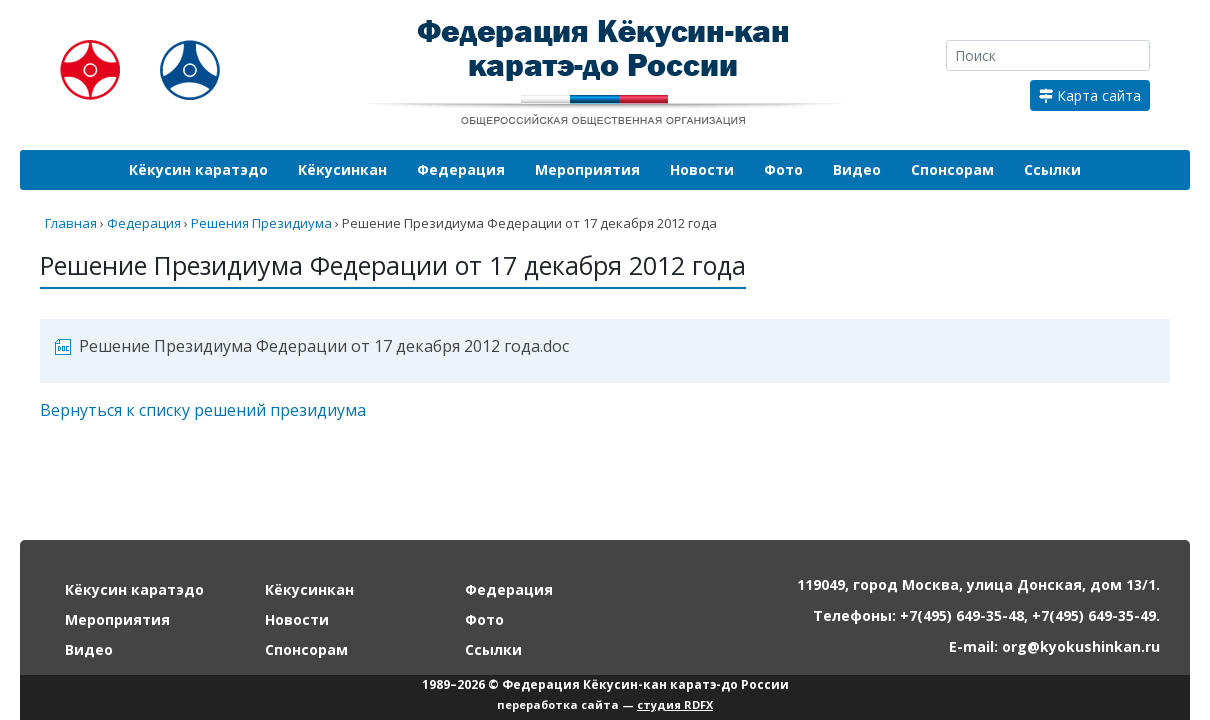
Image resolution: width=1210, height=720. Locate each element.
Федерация (461, 169)
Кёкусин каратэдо (198, 169)
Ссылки (1052, 169)
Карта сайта (1090, 95)
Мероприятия (587, 169)
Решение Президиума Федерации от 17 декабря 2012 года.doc (324, 346)
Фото (783, 169)
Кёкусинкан (342, 169)
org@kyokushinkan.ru (1081, 646)
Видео (857, 169)
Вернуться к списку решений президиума (203, 410)
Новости (702, 169)
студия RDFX (675, 704)
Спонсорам (952, 169)
